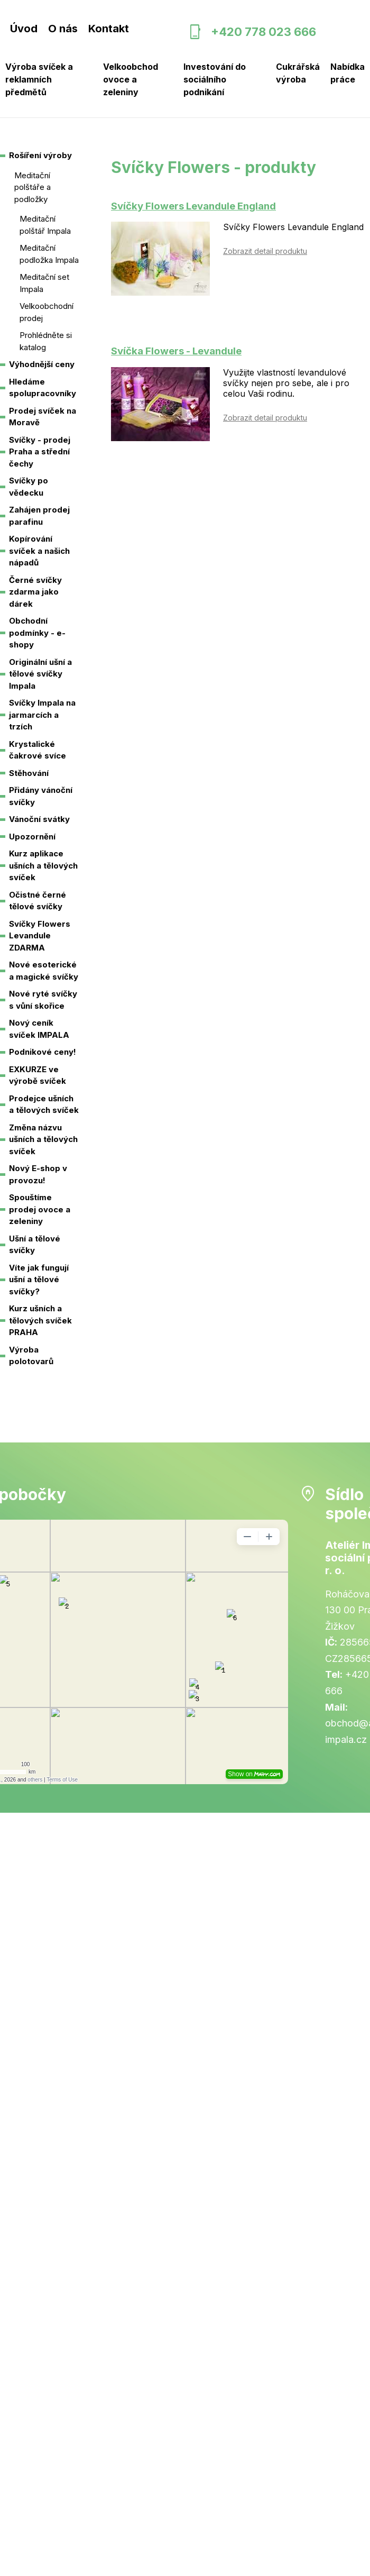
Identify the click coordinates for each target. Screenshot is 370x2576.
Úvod (24, 28)
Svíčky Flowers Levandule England (193, 206)
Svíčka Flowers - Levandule (176, 351)
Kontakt (108, 28)
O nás (63, 28)
